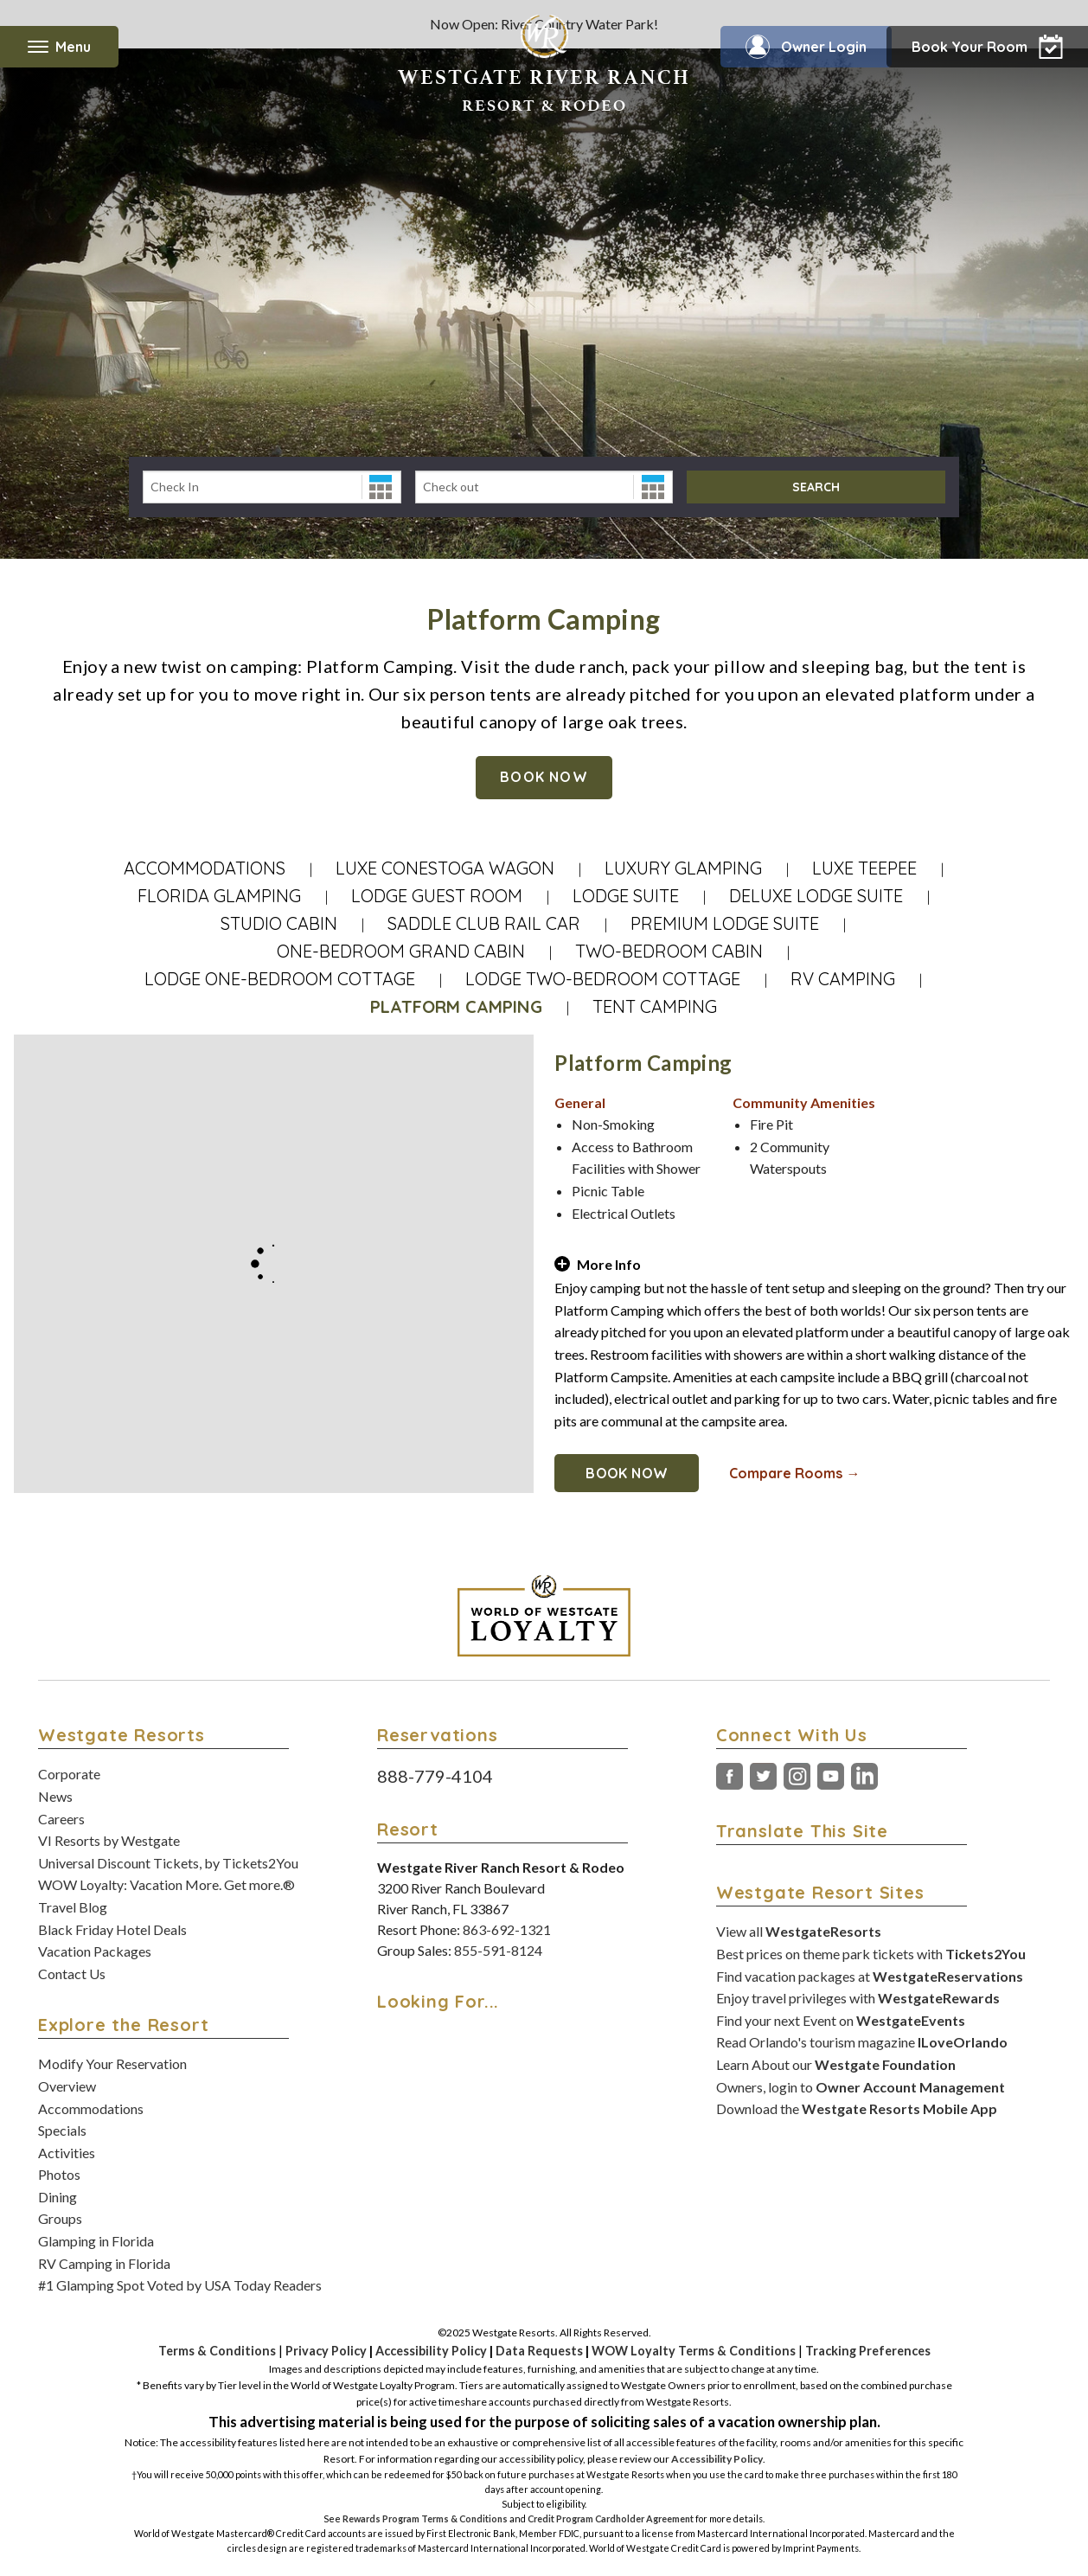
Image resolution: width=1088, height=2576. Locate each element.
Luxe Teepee (864, 868)
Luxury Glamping (683, 868)
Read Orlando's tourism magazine (862, 2042)
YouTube (830, 1777)
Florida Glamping (219, 896)
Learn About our (836, 2064)
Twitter (763, 1777)
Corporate (69, 1773)
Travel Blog (72, 1907)
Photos (59, 2174)
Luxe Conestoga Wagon (445, 868)
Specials (62, 2130)
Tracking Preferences (868, 2350)
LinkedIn (864, 1777)
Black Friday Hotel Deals (112, 1929)
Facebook (729, 1777)
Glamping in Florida (96, 2241)
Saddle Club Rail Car (483, 923)
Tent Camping (654, 1006)
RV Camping (842, 979)
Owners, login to (860, 2087)
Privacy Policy (326, 2350)
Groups (60, 2218)
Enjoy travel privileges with (858, 1998)
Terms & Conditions (217, 2350)
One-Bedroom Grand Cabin (401, 951)
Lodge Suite (626, 896)
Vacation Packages (94, 1951)
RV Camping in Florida (104, 2263)
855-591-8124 (498, 1950)
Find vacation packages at (869, 1976)
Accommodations (204, 868)
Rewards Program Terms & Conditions (425, 2518)
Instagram (797, 1777)
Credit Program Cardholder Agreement (611, 2518)
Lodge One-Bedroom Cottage (279, 979)
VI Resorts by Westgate (109, 1840)
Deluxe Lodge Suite (816, 896)
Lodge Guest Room (436, 896)
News (55, 1796)
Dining (57, 2196)
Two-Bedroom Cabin (669, 951)
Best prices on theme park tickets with (871, 1953)
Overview (67, 2086)
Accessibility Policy (431, 2350)
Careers (61, 1818)
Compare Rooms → (794, 1473)
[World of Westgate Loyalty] (544, 1616)
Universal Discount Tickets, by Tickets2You (168, 1863)
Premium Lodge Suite (724, 923)
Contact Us (72, 1973)
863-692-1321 (507, 1929)
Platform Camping (456, 1006)
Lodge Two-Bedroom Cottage (602, 979)
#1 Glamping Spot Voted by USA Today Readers (180, 2285)
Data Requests (539, 2350)
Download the (856, 2108)
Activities (66, 2152)
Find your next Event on (840, 2020)
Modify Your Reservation (112, 2063)
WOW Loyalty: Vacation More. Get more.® (166, 1884)
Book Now (544, 776)
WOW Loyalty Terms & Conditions (694, 2350)
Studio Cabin (279, 923)
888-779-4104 (435, 1775)
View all (798, 1931)
